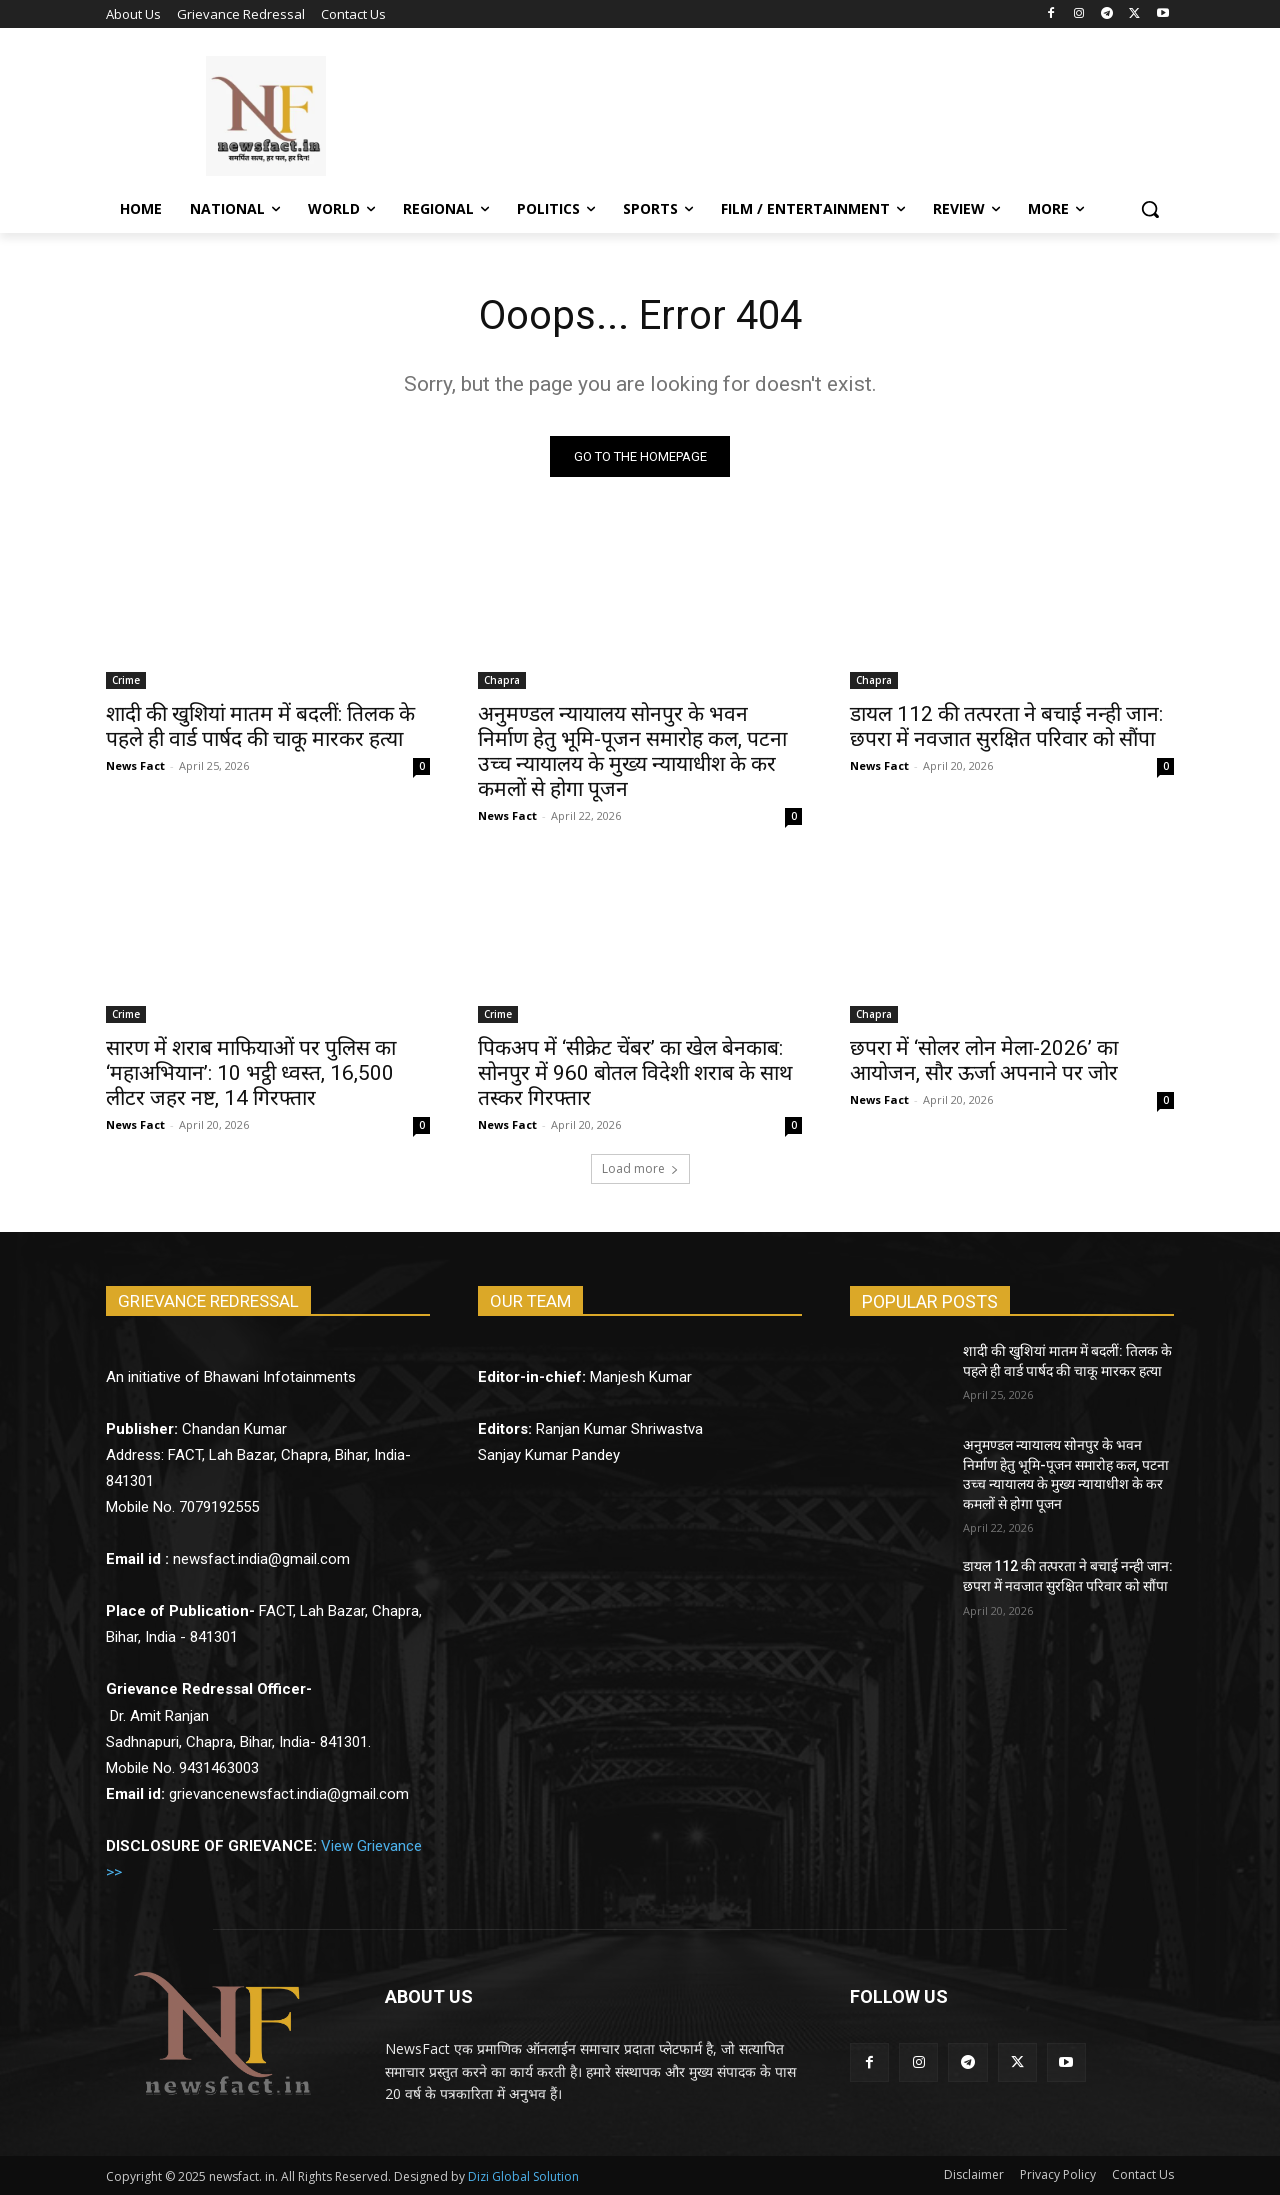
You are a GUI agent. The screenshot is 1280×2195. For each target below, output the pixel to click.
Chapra (502, 680)
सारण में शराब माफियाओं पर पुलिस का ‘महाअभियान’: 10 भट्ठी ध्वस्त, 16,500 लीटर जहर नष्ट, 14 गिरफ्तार (251, 1073)
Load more (640, 1168)
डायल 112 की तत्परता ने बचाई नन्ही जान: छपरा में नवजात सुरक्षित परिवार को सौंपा (1006, 726)
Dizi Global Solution (523, 2176)
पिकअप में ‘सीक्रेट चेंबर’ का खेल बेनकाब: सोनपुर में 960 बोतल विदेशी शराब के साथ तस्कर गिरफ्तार (635, 1073)
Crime (126, 680)
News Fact (135, 765)
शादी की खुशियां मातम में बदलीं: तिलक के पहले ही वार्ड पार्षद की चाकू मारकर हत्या (260, 726)
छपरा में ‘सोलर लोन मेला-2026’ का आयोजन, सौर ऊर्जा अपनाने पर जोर (984, 1060)
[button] (1150, 209)
